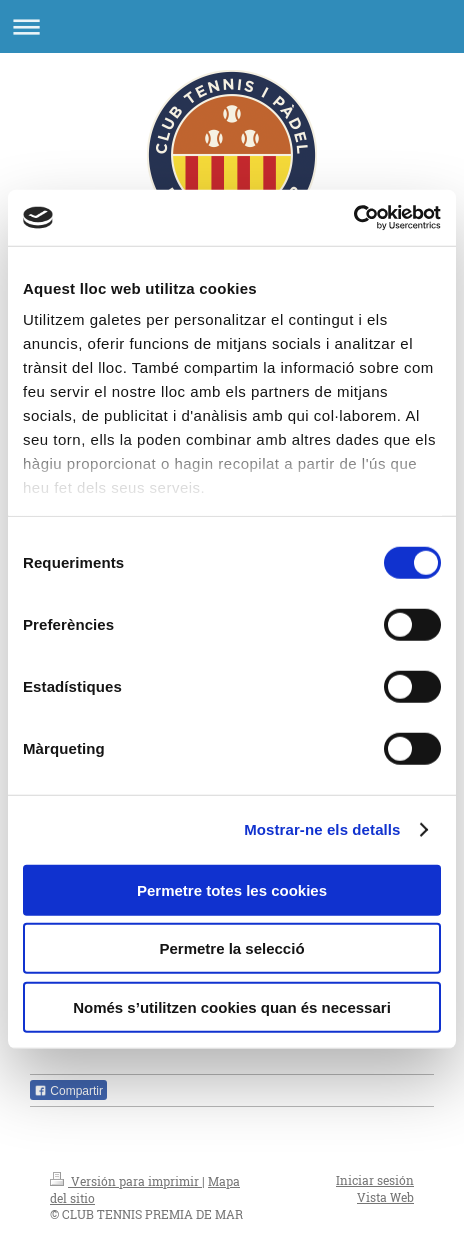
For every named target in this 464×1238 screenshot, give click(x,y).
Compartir (68, 1091)
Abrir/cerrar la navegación (232, 26)
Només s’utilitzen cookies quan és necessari (232, 1006)
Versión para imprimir (126, 1181)
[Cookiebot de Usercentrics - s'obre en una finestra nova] (353, 218)
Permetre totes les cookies (232, 889)
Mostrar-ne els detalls (322, 829)
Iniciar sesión (375, 1180)
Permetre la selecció (231, 948)
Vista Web (385, 1197)
